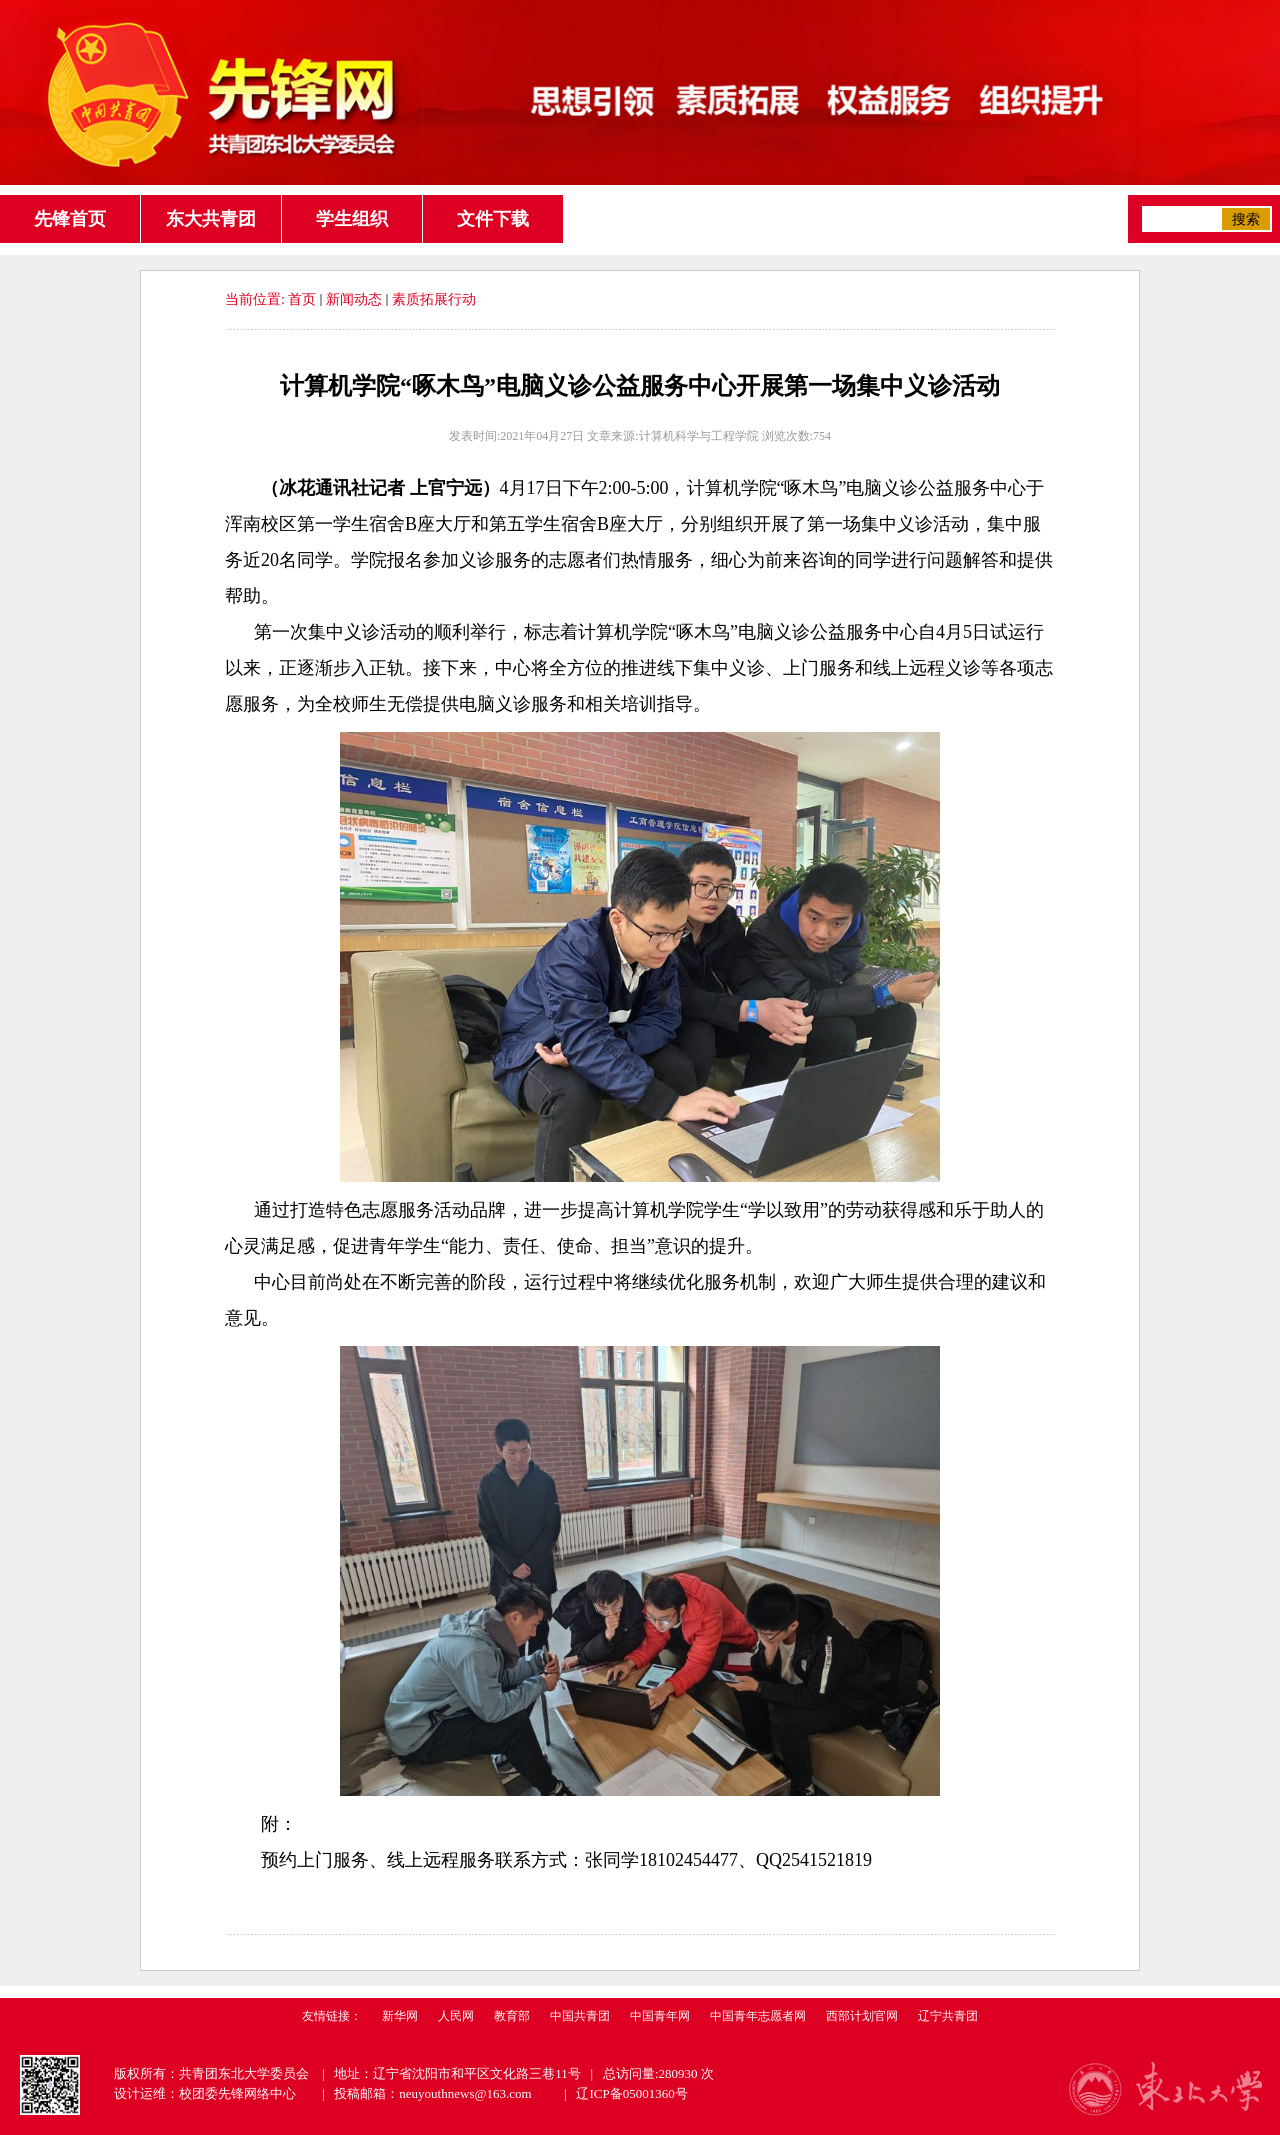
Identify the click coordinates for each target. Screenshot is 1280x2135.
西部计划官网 (862, 2016)
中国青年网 (660, 2016)
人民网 (456, 2016)
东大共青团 (211, 219)
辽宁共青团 (948, 2016)
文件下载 (493, 219)
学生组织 (352, 219)
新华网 (400, 2016)
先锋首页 (70, 219)
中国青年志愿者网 (758, 2016)
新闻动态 (354, 299)
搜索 (1246, 219)
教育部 (512, 2016)
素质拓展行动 (434, 299)
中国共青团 (580, 2016)
